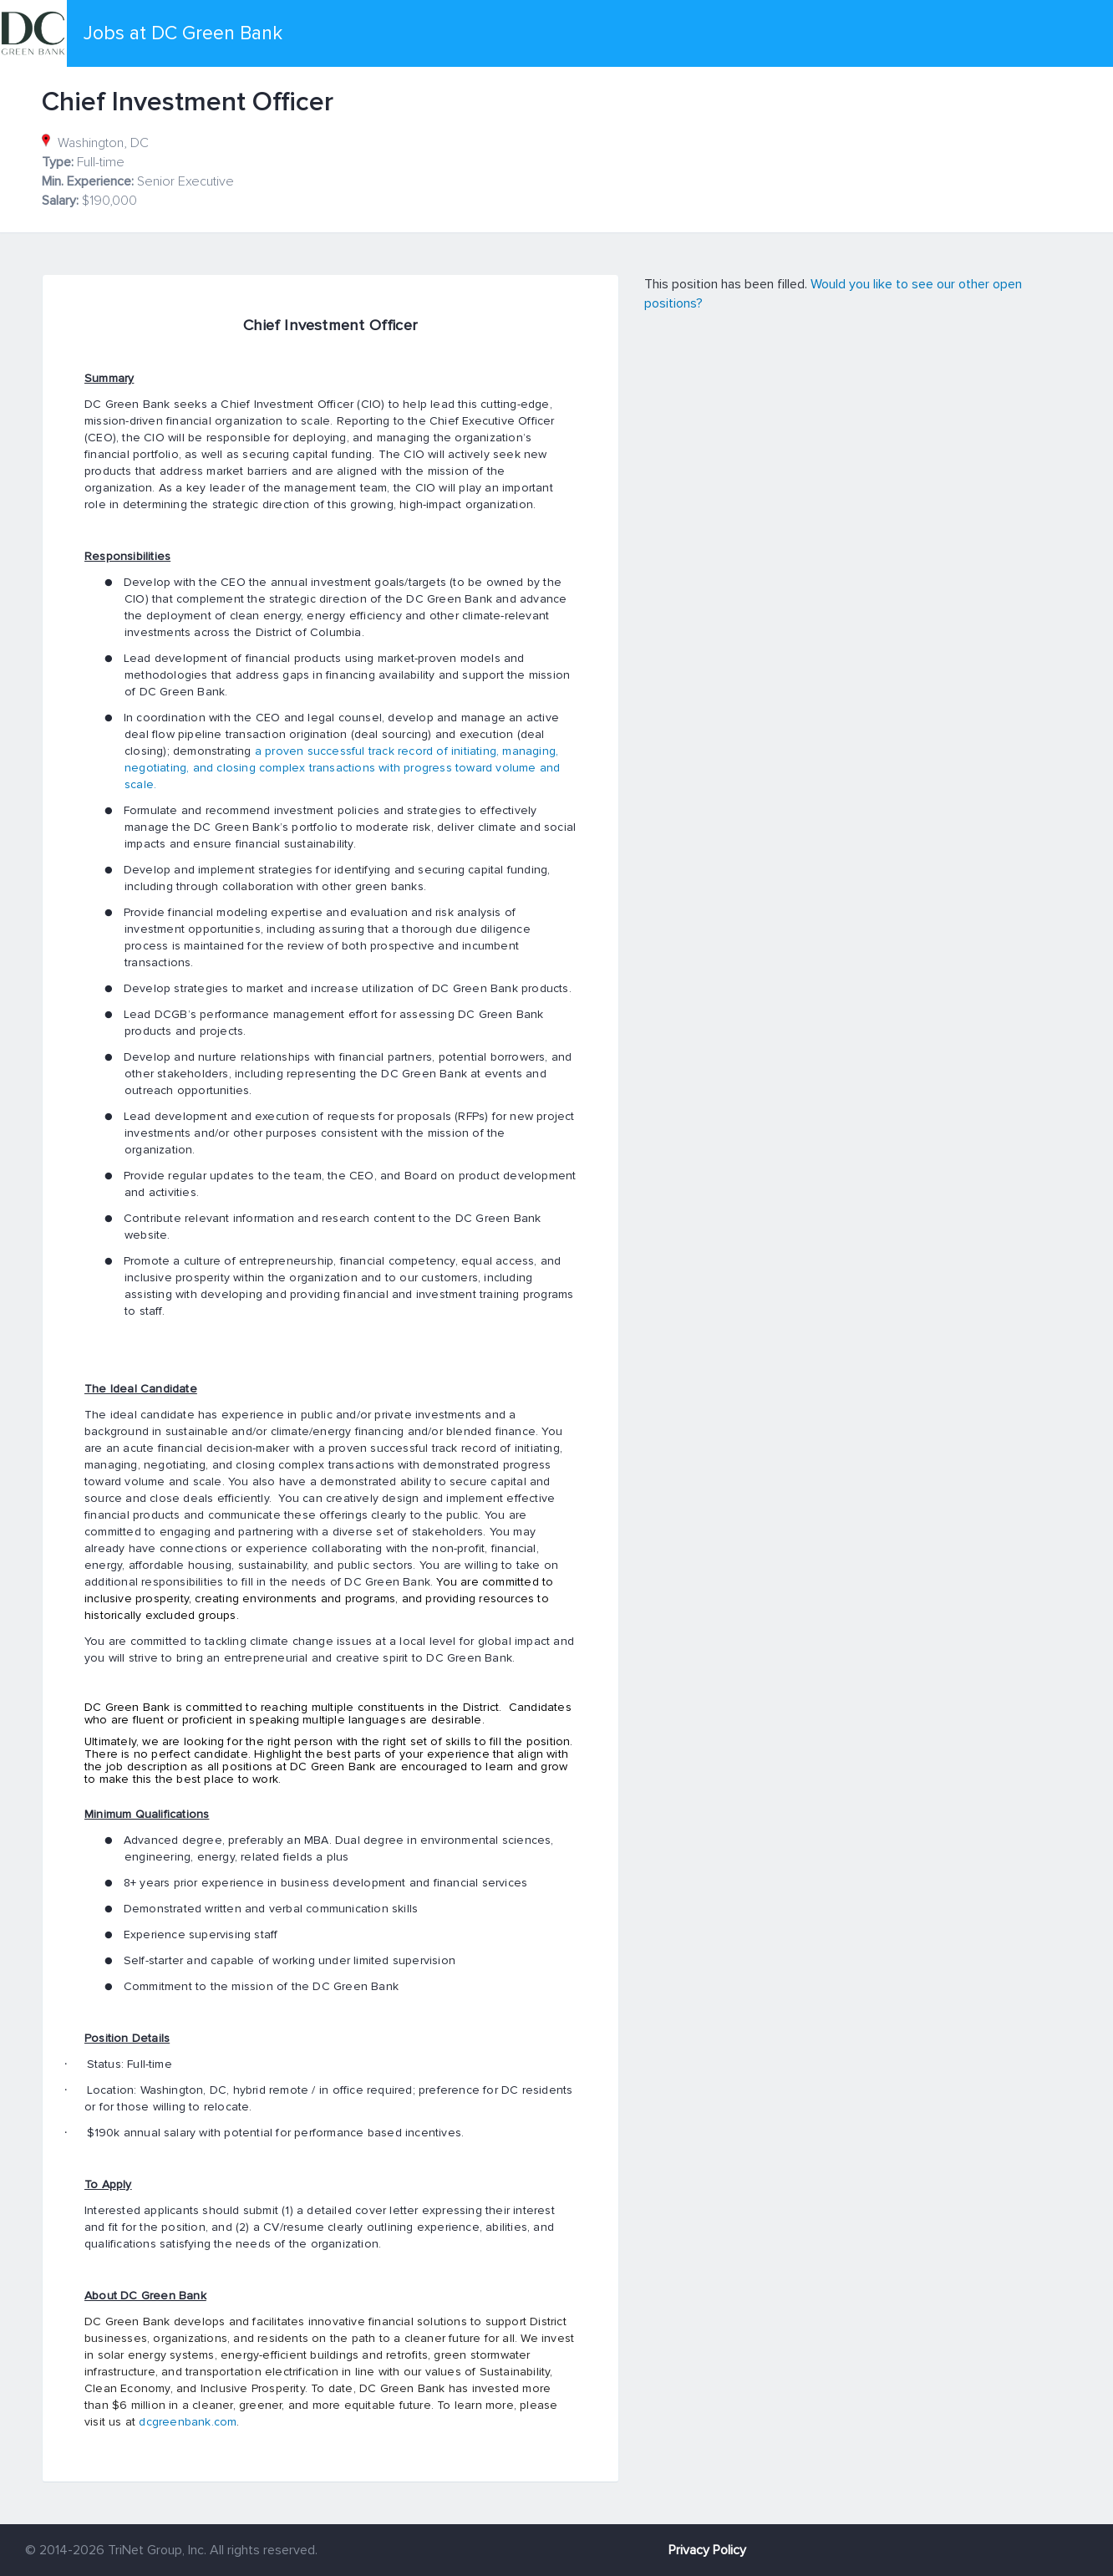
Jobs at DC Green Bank (183, 33)
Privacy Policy (707, 2550)
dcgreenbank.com (187, 2422)
